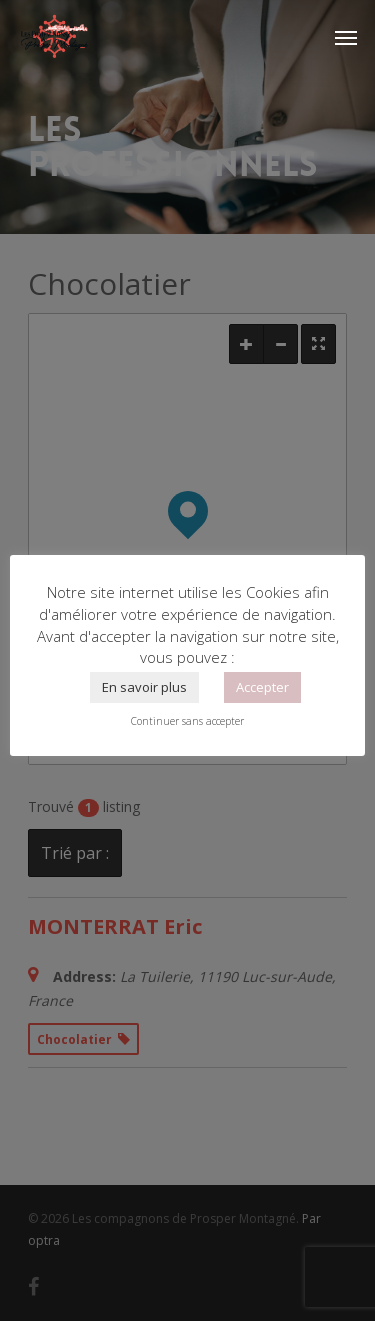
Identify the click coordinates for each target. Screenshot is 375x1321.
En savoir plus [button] (144, 687)
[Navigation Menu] (346, 37)
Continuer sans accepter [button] (187, 721)
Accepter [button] (262, 687)
